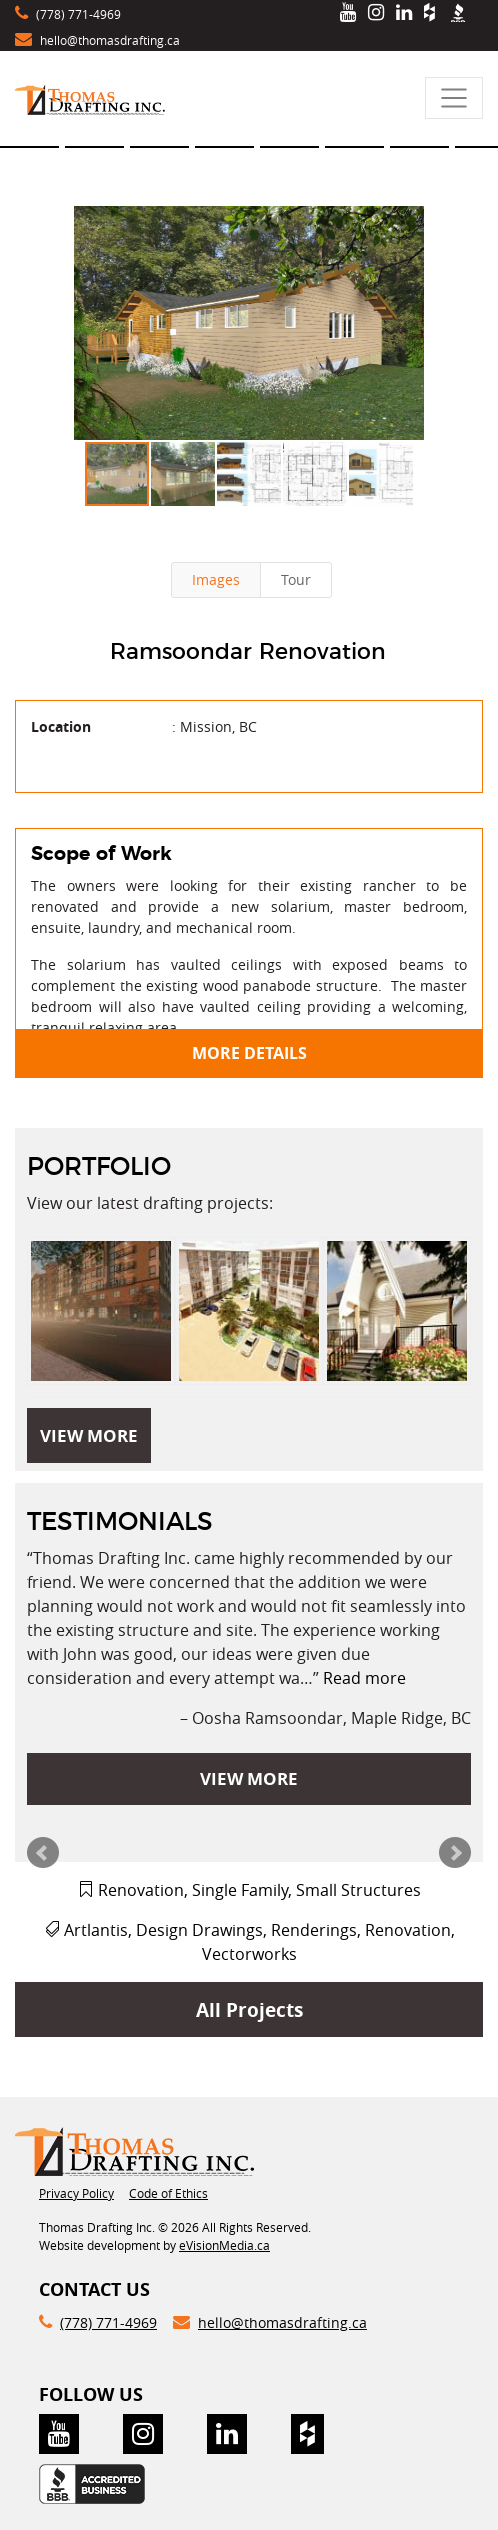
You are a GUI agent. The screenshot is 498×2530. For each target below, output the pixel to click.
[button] (249, 323)
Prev (43, 1853)
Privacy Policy (76, 2193)
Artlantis (96, 1930)
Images (216, 579)
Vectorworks (249, 1954)
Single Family (240, 1890)
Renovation (141, 1890)
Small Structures (358, 1890)
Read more (364, 1678)
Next (455, 1853)
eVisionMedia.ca (224, 2245)
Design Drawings (199, 1930)
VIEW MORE (89, 1435)
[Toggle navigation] (454, 98)
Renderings (314, 1930)
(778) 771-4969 (78, 14)
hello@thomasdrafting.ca (110, 40)
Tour (296, 579)
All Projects (249, 2009)
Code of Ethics (168, 2193)
